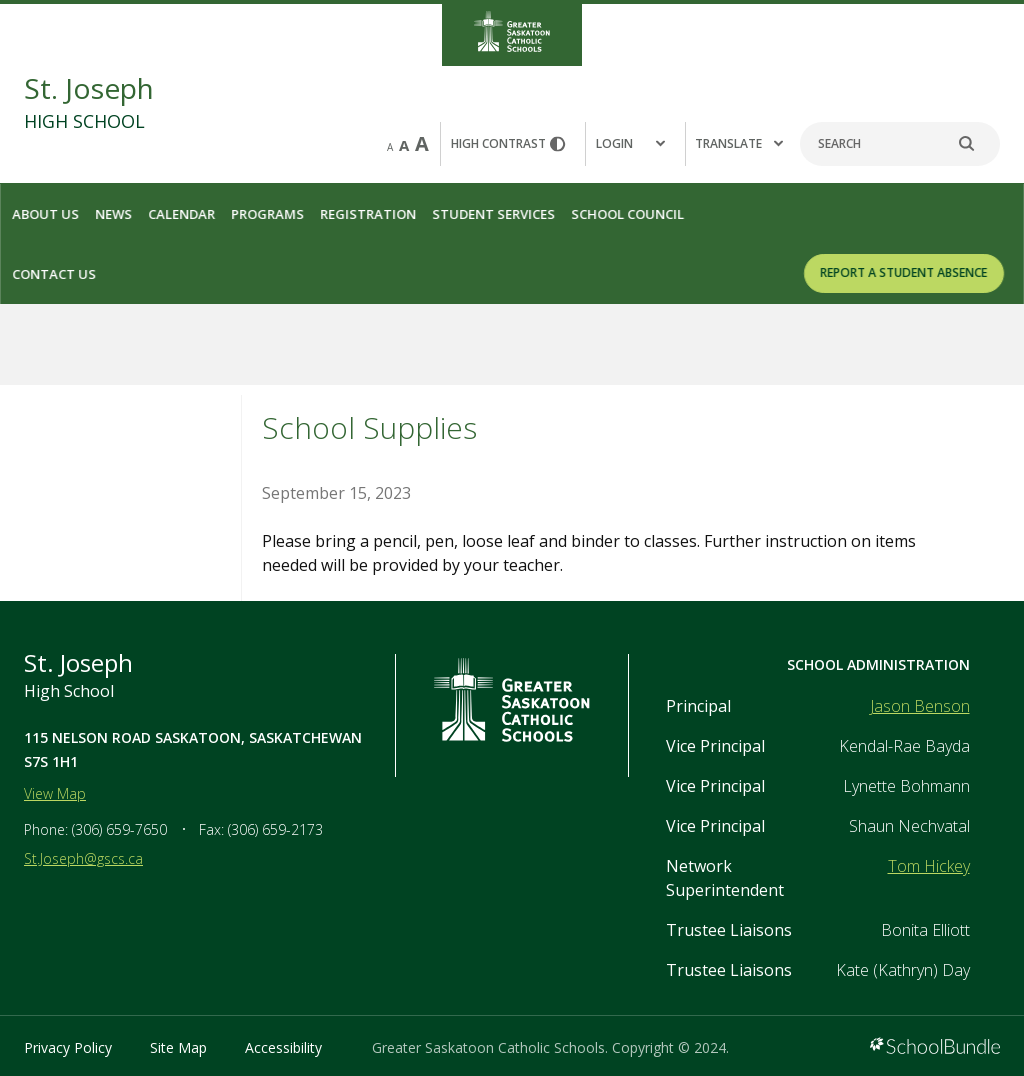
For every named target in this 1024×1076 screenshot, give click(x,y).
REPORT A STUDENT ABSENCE (904, 272)
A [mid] (404, 145)
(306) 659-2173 (275, 829)
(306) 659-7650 (119, 829)
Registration (368, 214)
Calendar (181, 214)
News (113, 214)
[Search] (900, 144)
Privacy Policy (68, 1047)
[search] (977, 144)
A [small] (390, 147)
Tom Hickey (929, 866)
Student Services (493, 214)
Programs (267, 214)
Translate (739, 143)
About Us (45, 214)
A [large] (422, 143)
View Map (55, 793)
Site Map (178, 1047)
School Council (627, 214)
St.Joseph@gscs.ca (83, 858)
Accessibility (283, 1047)
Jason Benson (920, 706)
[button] (635, 144)
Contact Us (54, 274)
